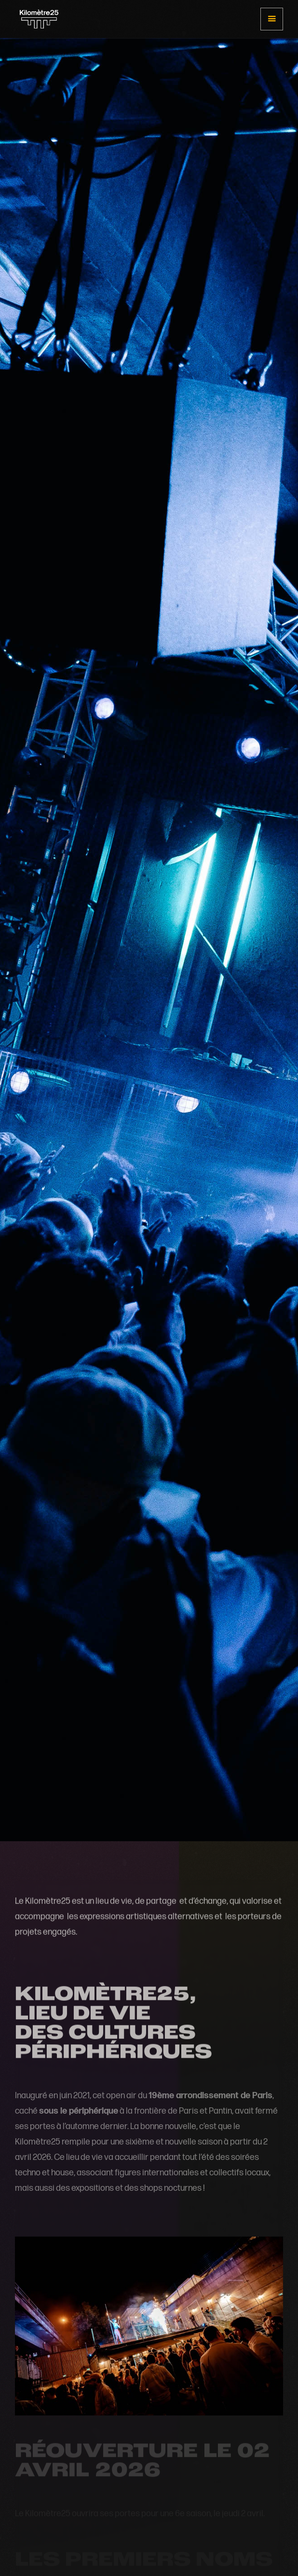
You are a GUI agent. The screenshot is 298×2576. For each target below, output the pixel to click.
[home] (36, 19)
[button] (271, 19)
